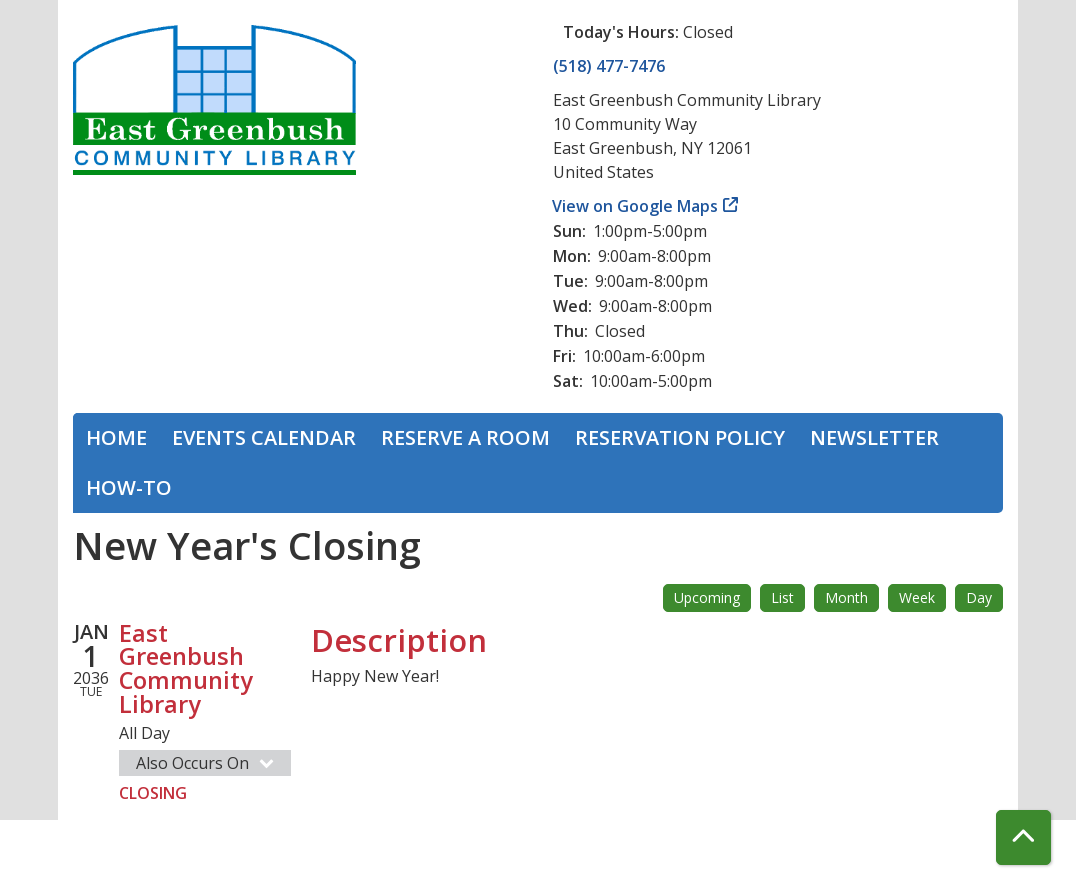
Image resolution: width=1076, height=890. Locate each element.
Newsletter (874, 437)
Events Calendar (264, 437)
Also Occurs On (206, 763)
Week (917, 597)
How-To (129, 487)
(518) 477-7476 (609, 66)
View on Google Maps (635, 206)
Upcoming (707, 597)
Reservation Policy (680, 437)
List (782, 597)
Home (116, 437)
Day (979, 597)
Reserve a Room (465, 437)
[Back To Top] (1023, 837)
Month (846, 597)
